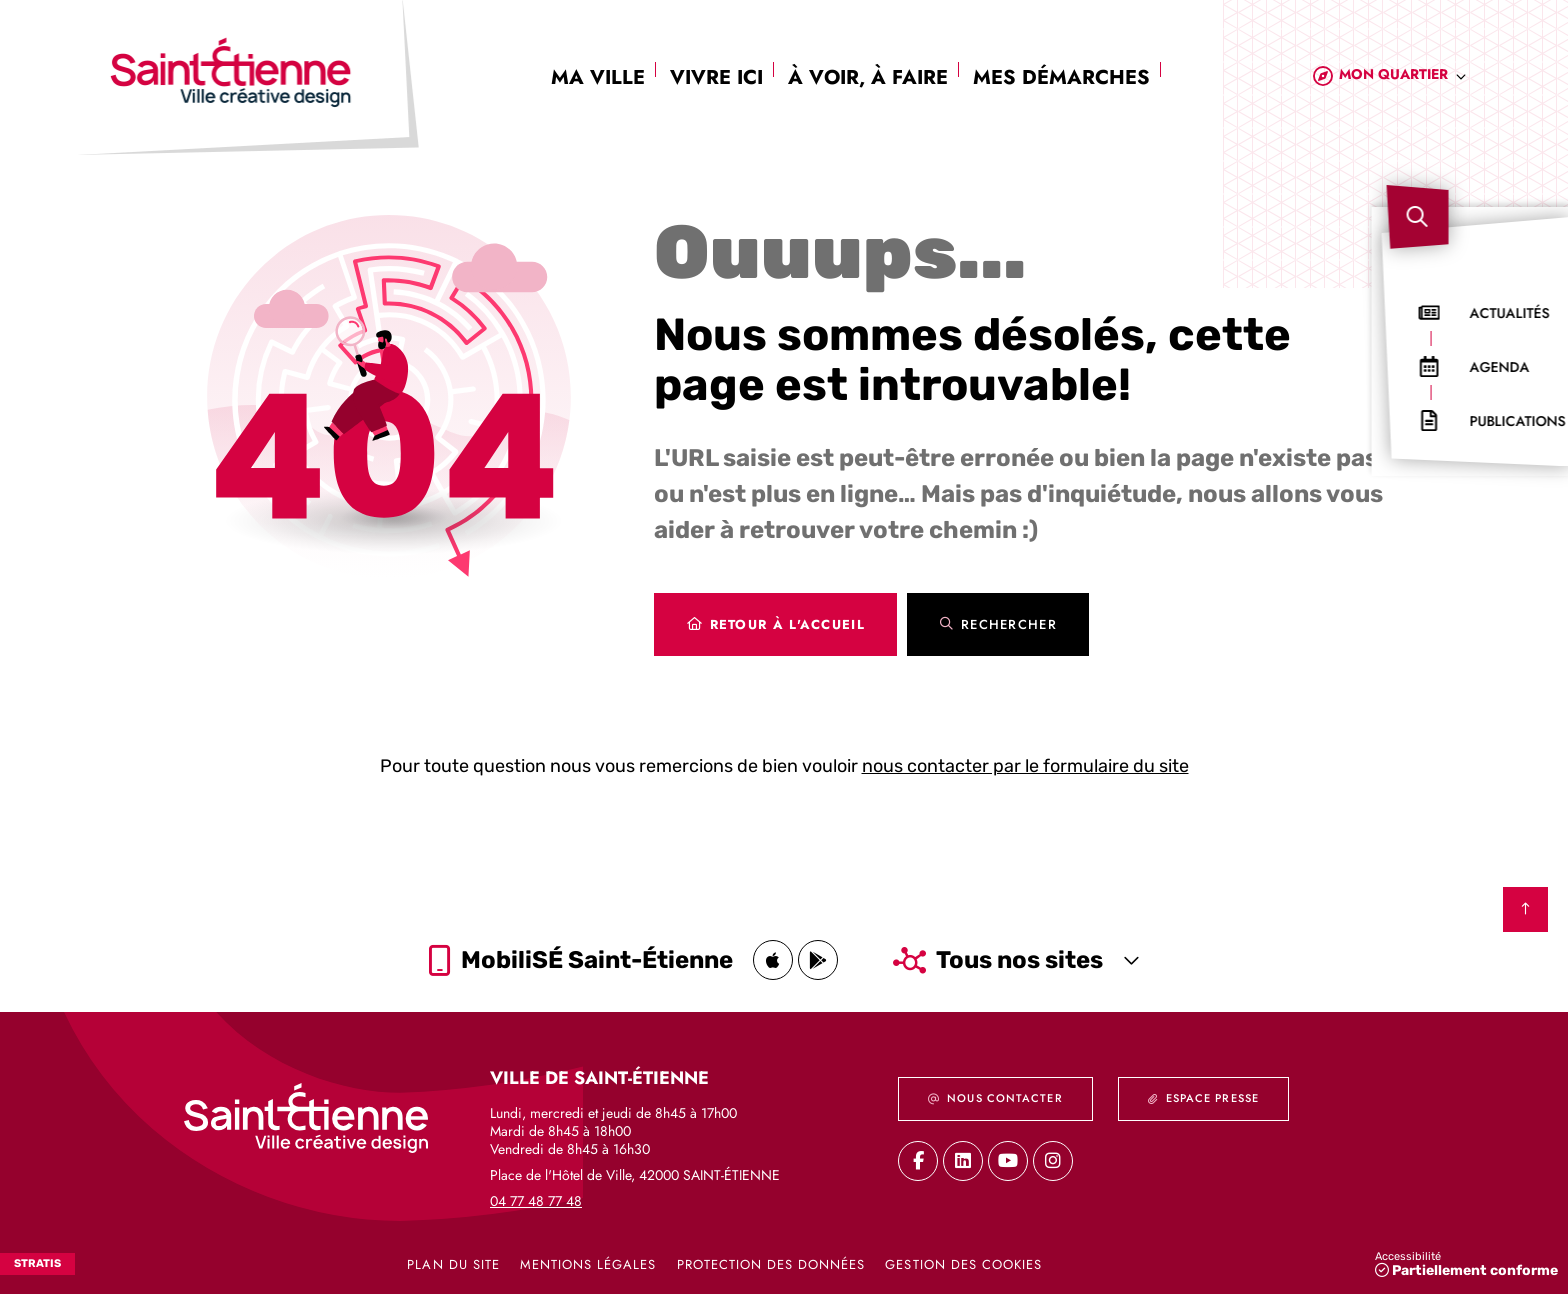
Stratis (37, 1263)
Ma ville (598, 77)
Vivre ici (716, 77)
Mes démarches (1061, 77)
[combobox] (1403, 77)
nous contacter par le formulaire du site (1025, 766)
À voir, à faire (868, 77)
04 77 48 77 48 (536, 1200)
